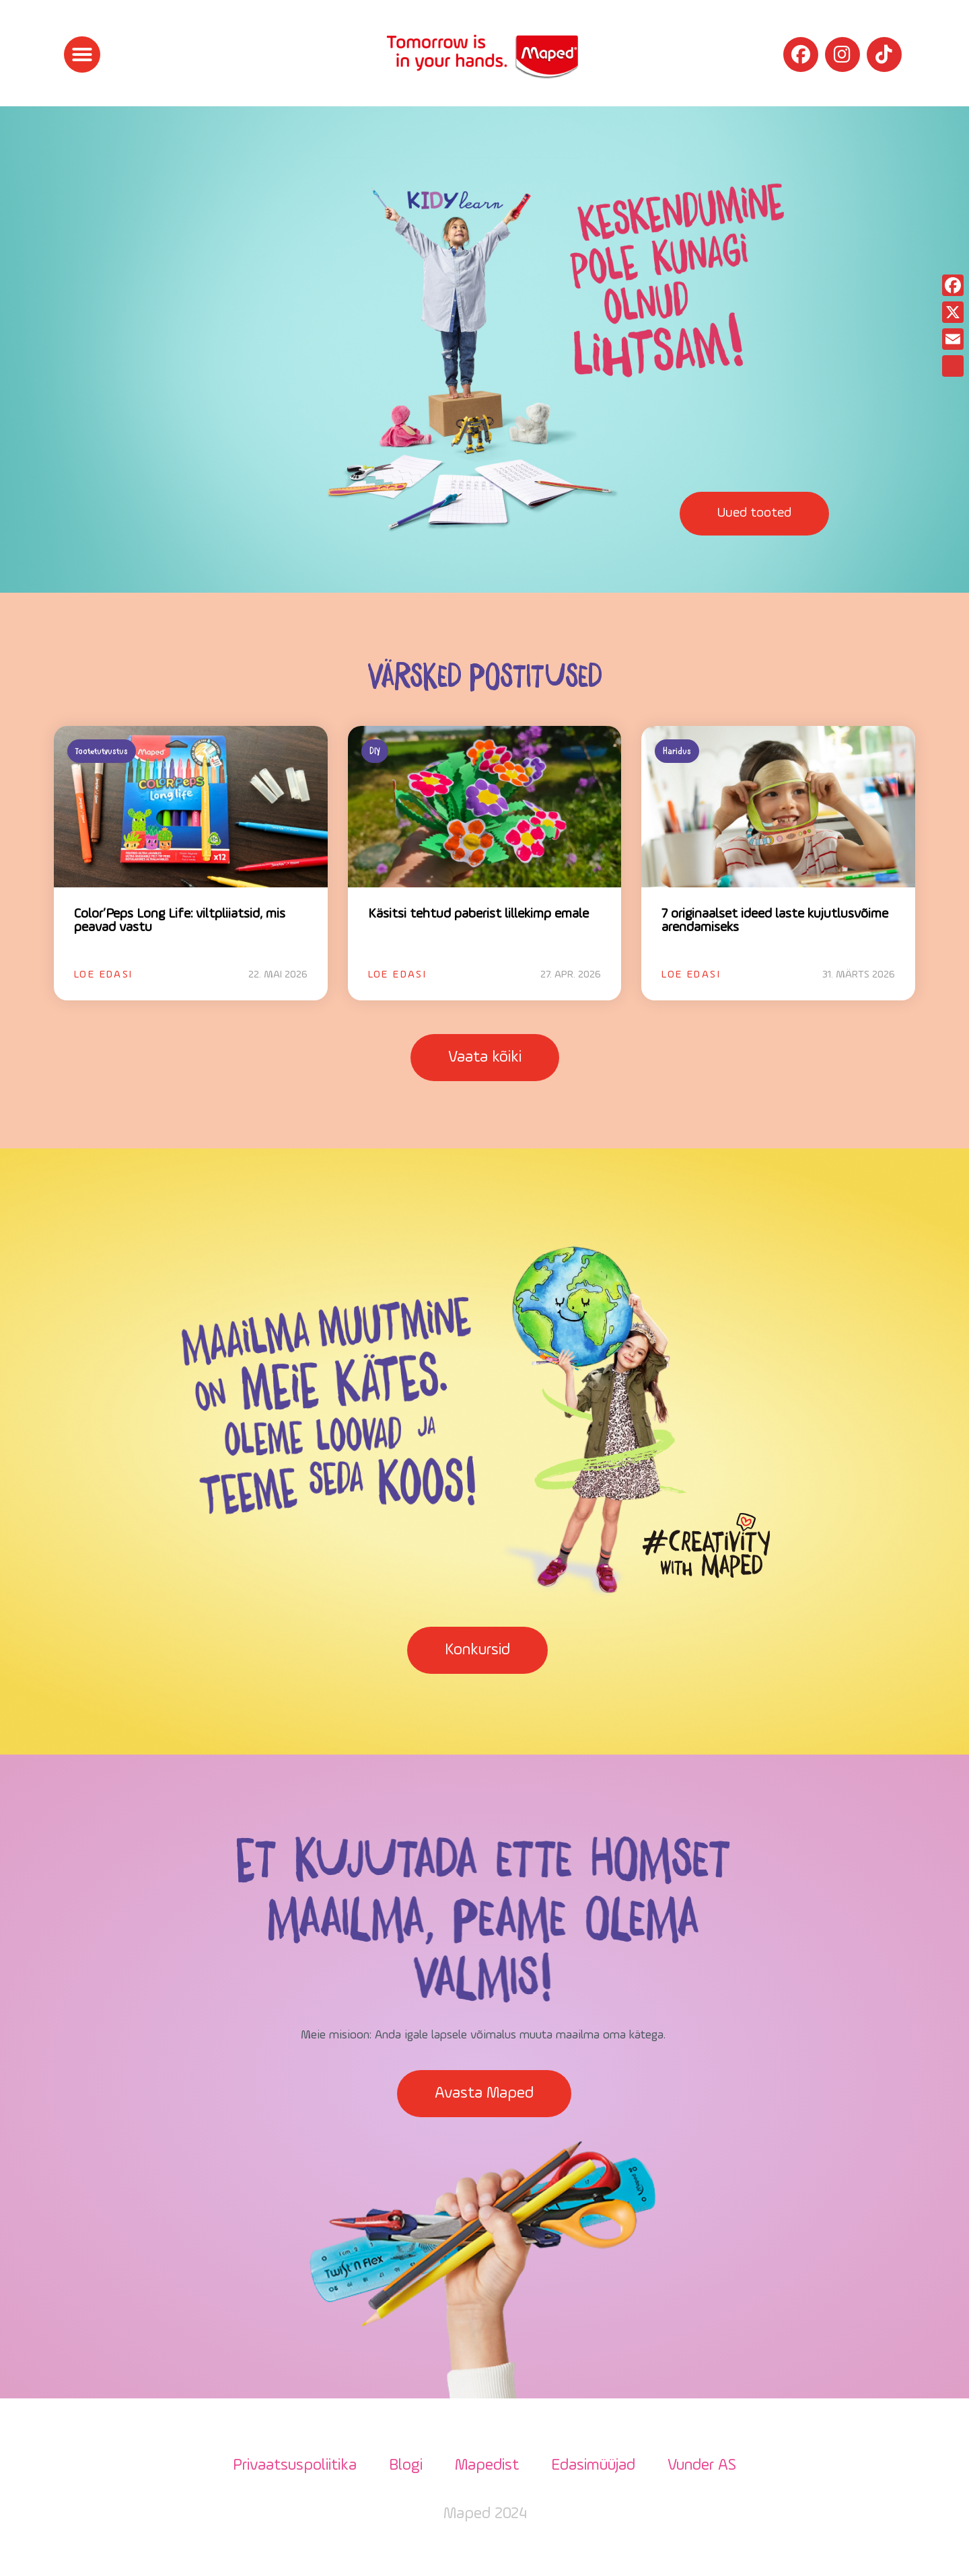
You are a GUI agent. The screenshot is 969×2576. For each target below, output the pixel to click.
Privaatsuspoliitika (295, 2466)
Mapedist (487, 2466)
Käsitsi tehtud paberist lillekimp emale (478, 914)
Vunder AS (702, 2466)
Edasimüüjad (593, 2466)
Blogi (406, 2466)
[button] (82, 54)
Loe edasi (103, 974)
